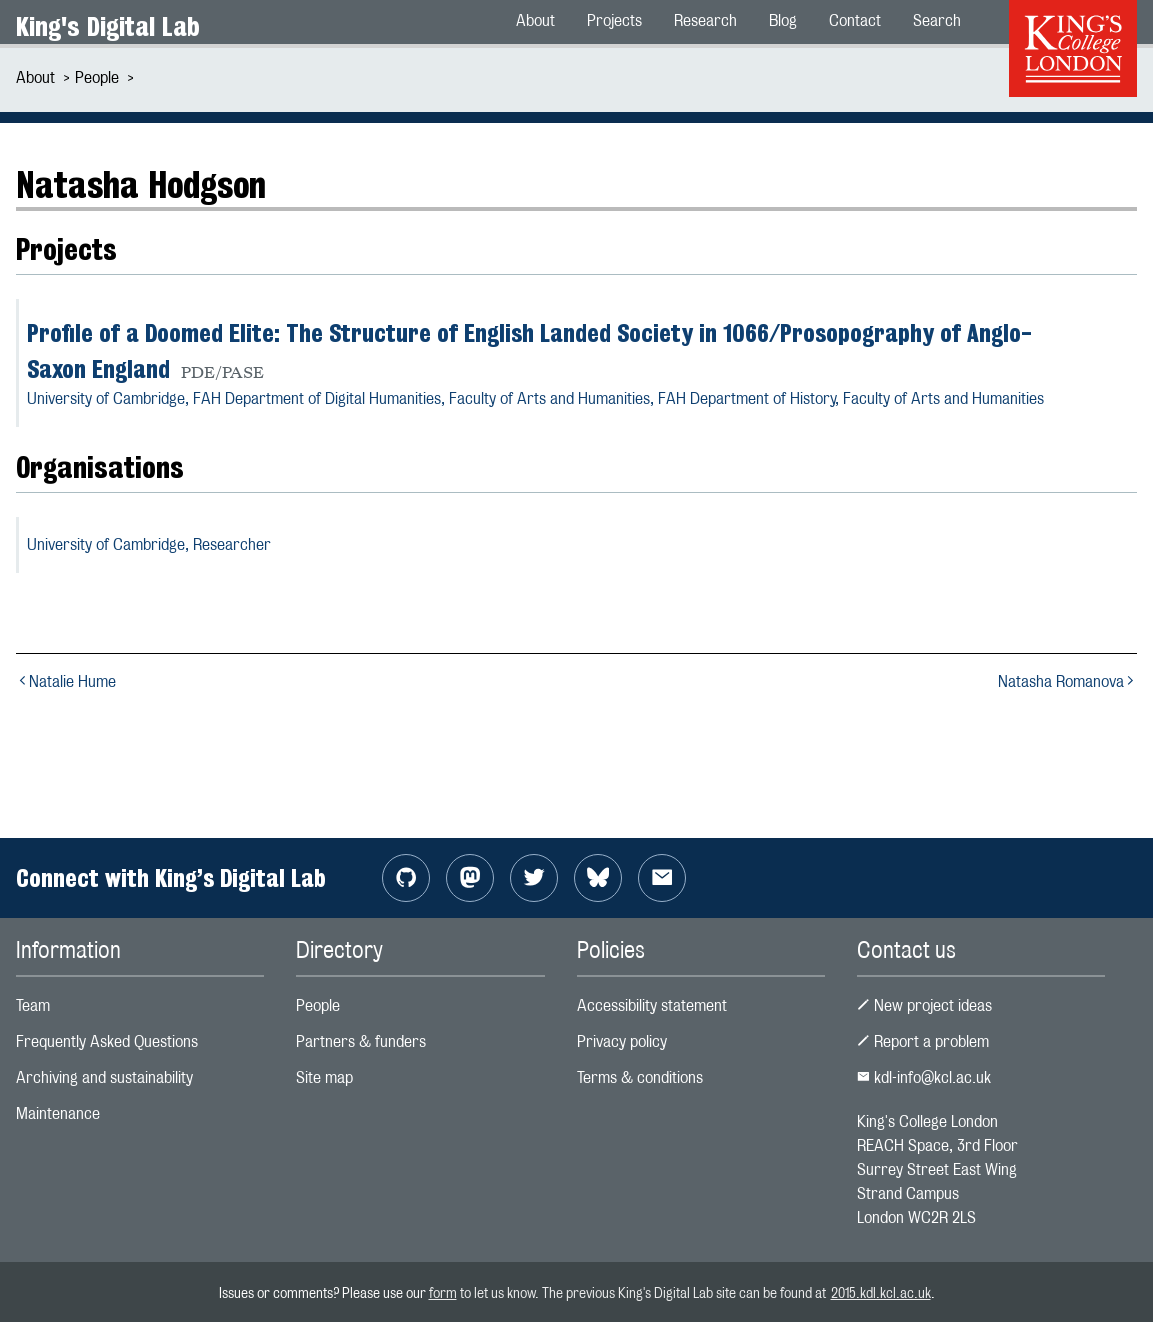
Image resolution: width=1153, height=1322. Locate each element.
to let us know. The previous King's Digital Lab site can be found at (644, 1292)
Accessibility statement (652, 1005)
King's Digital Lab (108, 26)
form (443, 1292)
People (97, 77)
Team (33, 1005)
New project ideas (924, 1005)
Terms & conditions (640, 1077)
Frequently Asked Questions (107, 1041)
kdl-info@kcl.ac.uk (924, 1077)
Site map (324, 1077)
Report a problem (923, 1041)
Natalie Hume (66, 681)
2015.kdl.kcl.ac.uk (881, 1292)
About (35, 77)
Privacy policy (622, 1041)
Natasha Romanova (1067, 681)
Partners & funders (361, 1041)
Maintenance (58, 1113)
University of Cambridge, (149, 544)
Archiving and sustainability (104, 1077)
